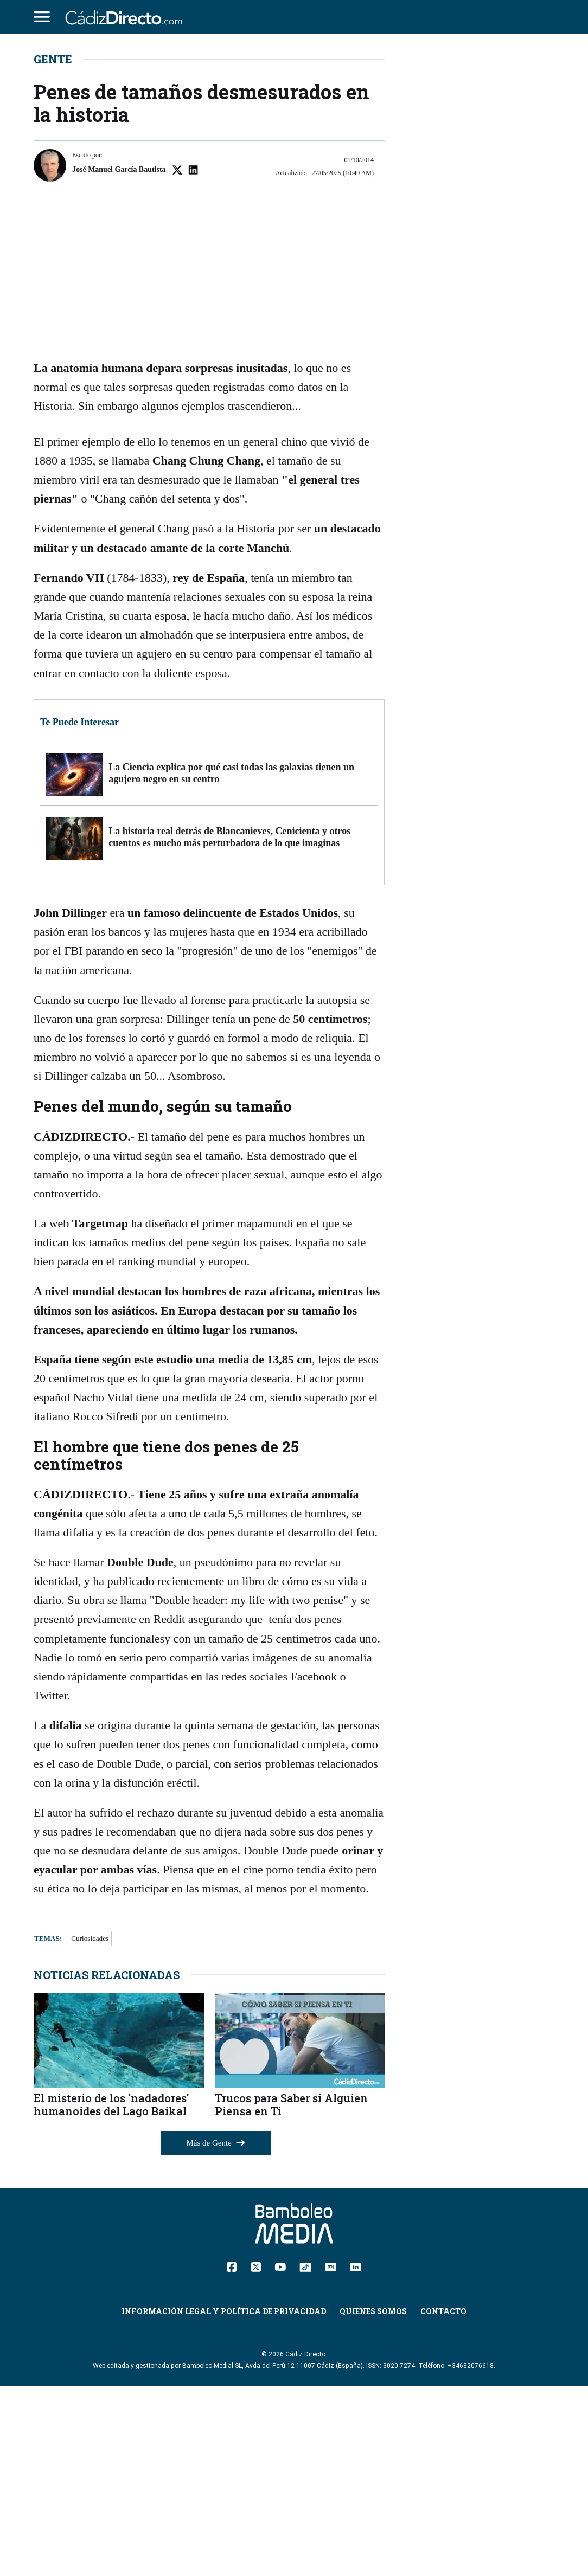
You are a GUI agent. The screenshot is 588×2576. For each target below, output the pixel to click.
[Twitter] (256, 2456)
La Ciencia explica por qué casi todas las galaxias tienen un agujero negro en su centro (231, 963)
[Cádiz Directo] (126, 17)
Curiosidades (89, 2128)
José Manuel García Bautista (119, 360)
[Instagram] (330, 2456)
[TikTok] (305, 2456)
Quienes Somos (373, 2501)
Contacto (443, 2501)
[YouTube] (280, 2456)
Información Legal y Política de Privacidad (224, 2501)
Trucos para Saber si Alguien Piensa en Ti (291, 2294)
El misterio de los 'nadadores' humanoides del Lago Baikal (111, 2294)
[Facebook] (232, 2456)
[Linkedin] (355, 2456)
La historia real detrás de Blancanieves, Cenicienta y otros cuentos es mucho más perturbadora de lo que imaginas (229, 1027)
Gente (53, 249)
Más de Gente (216, 2332)
